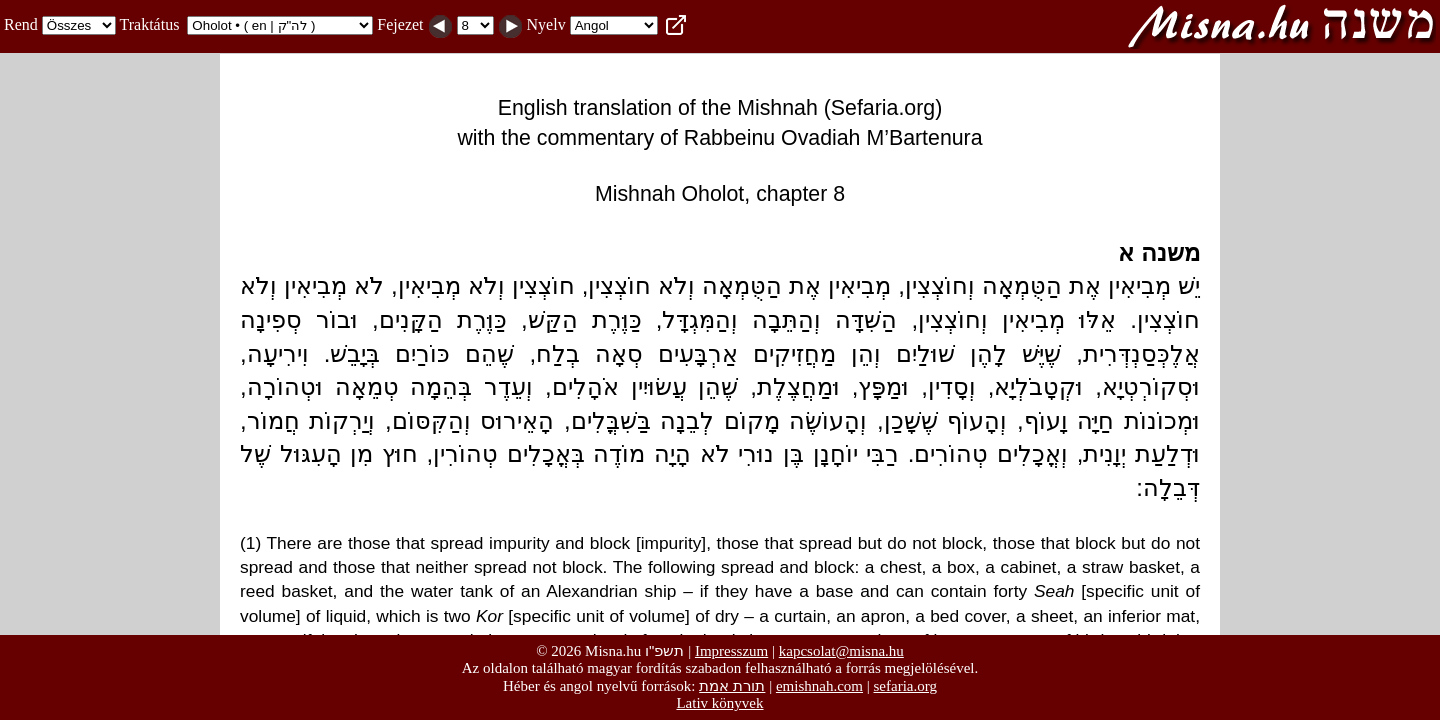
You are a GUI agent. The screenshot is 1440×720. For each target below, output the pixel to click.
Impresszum (731, 651)
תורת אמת (732, 685)
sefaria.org (905, 686)
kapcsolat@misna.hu (841, 651)
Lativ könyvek (719, 703)
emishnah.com (819, 686)
